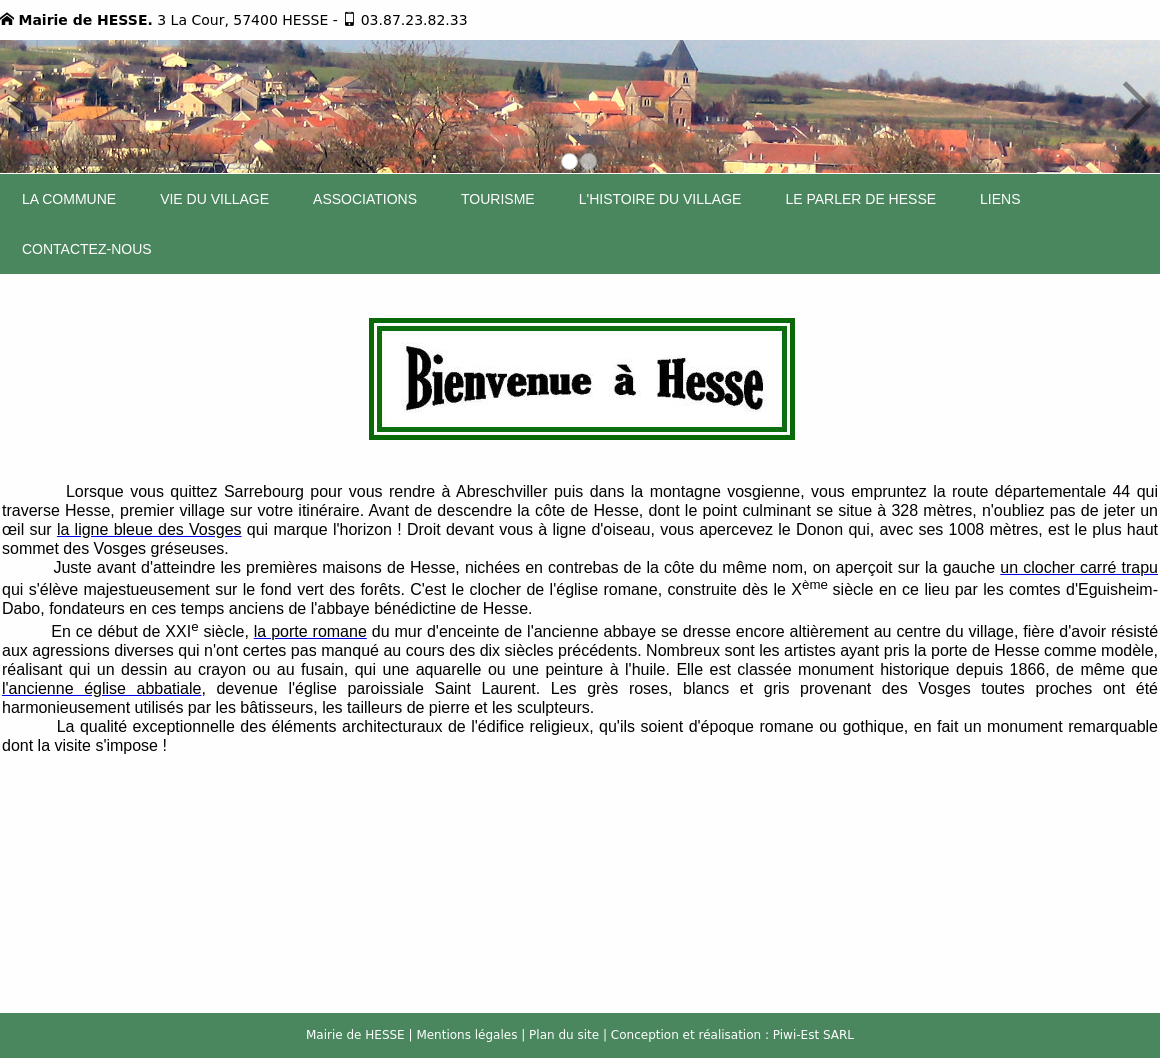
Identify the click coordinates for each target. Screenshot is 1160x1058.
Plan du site (564, 1035)
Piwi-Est (796, 1035)
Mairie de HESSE (355, 1035)
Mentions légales (466, 1035)
